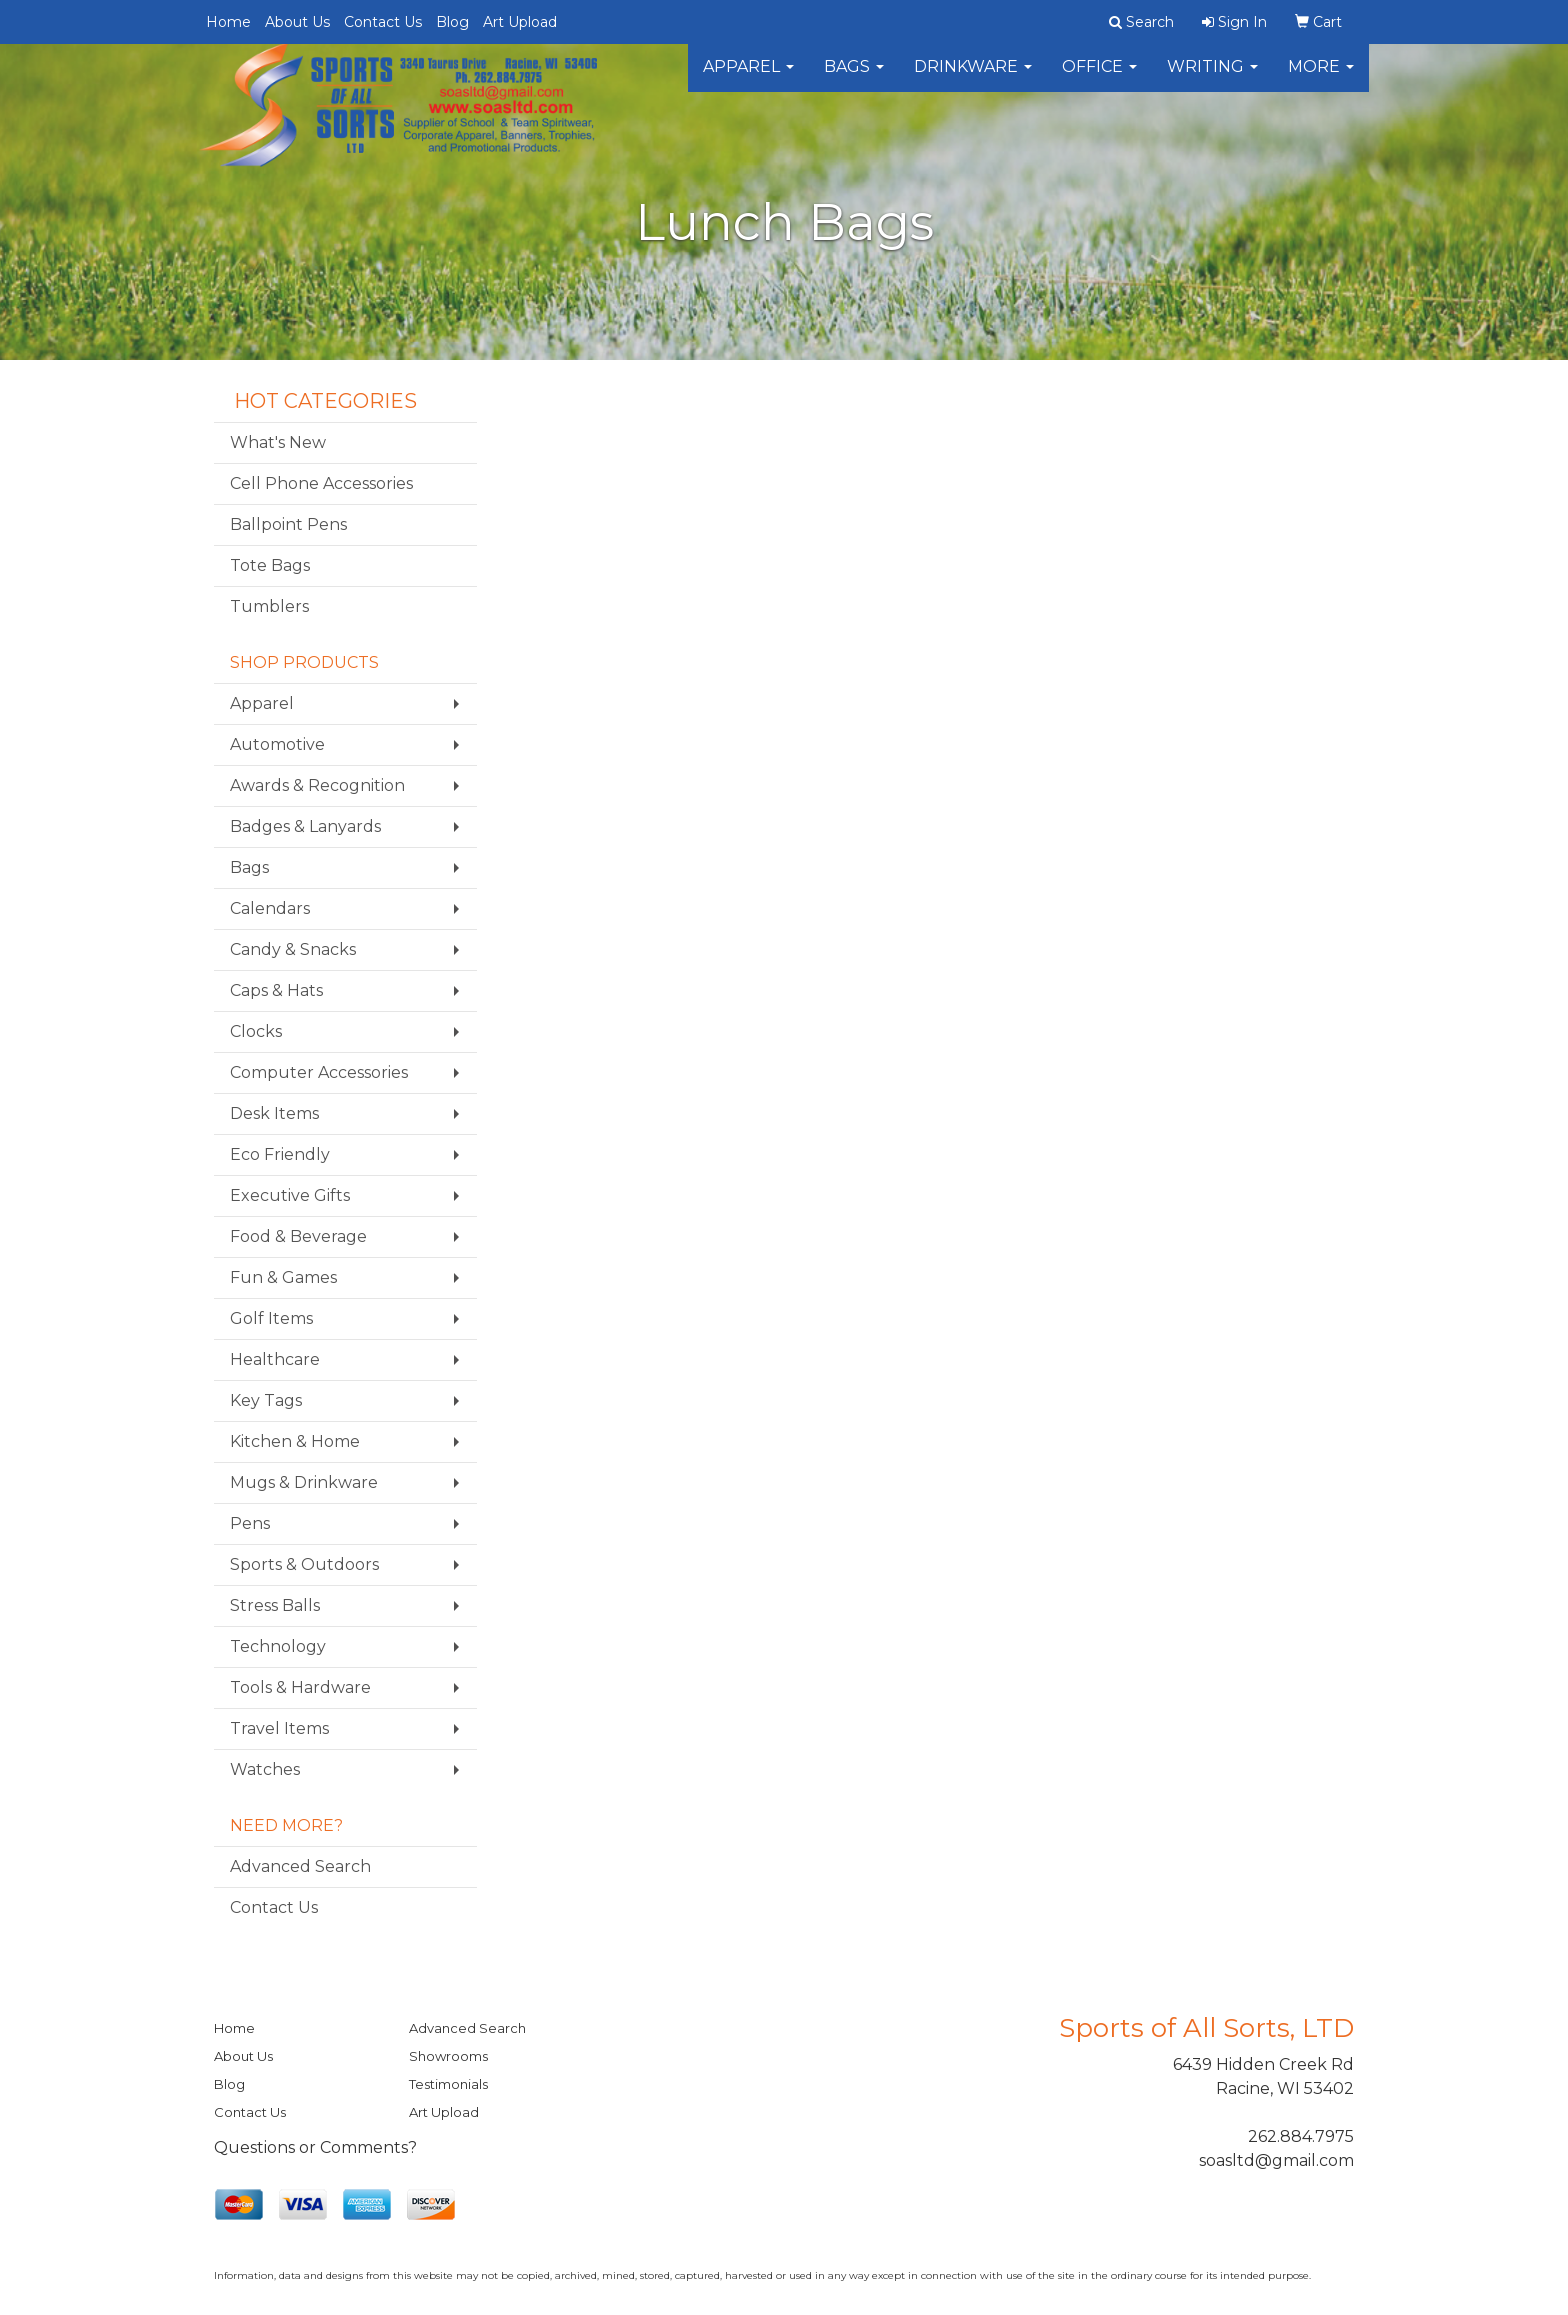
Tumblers (269, 606)
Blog (452, 22)
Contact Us (383, 22)
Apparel (748, 79)
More (1321, 79)
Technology (278, 1646)
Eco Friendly (280, 1154)
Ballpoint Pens (288, 524)
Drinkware (973, 79)
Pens (250, 1523)
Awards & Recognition (317, 785)
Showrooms (448, 2056)
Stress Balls (275, 1605)
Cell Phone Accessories (321, 483)
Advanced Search (300, 1866)
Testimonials (448, 2084)
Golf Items (271, 1318)
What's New (278, 442)
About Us (297, 22)
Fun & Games (283, 1277)
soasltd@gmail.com (1276, 2160)
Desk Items (274, 1113)
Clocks (256, 1031)
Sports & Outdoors (304, 1564)
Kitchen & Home (295, 1441)
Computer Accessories (319, 1072)
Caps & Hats (276, 990)
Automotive (277, 744)
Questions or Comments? (315, 2147)
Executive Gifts (290, 1195)
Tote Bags (270, 565)
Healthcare (275, 1359)
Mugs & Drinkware (304, 1482)
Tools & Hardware (300, 1687)
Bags (854, 79)
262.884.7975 (1301, 2136)
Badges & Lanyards (305, 826)
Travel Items (279, 1728)
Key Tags (266, 1400)
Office (1099, 79)
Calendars (270, 908)
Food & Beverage (298, 1236)
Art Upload (520, 22)
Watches (265, 1769)
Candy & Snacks (293, 949)
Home (228, 22)
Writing (1212, 79)
